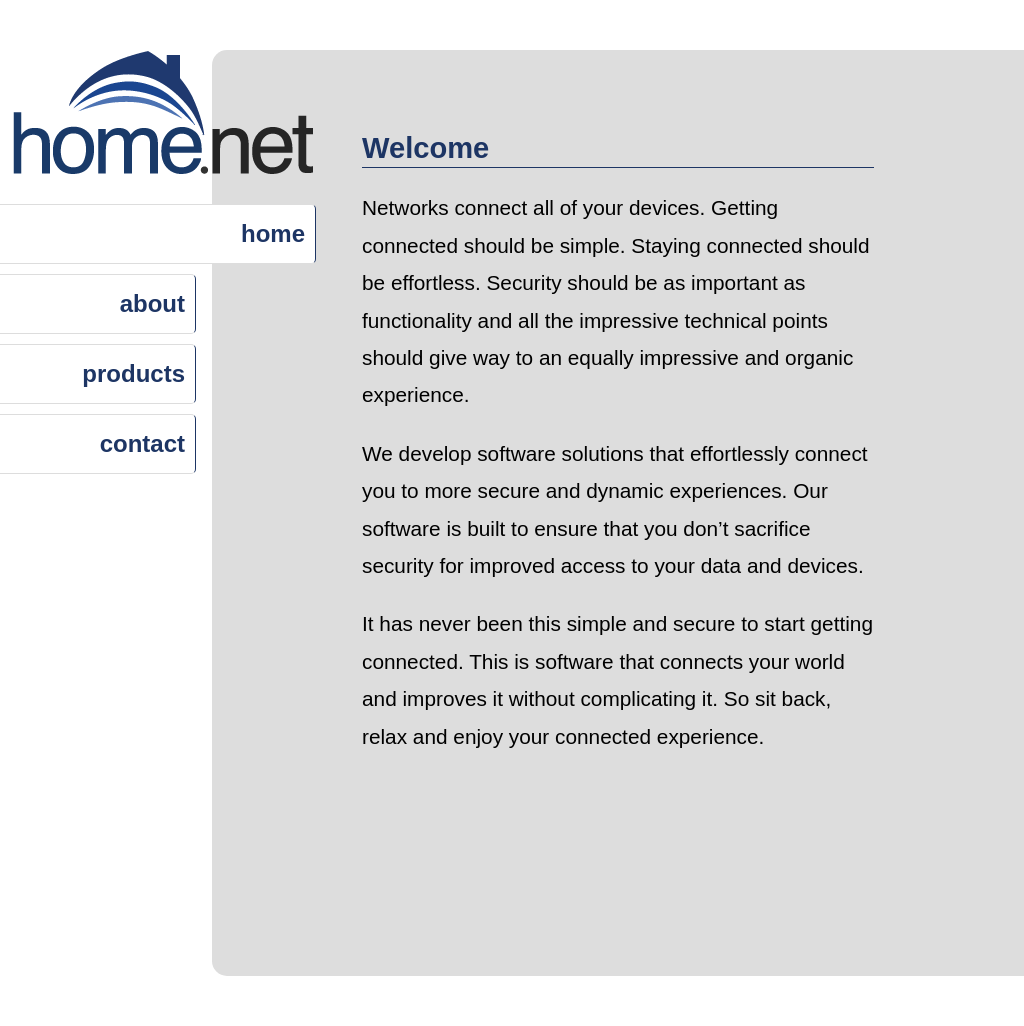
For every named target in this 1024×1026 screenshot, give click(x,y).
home (273, 233)
